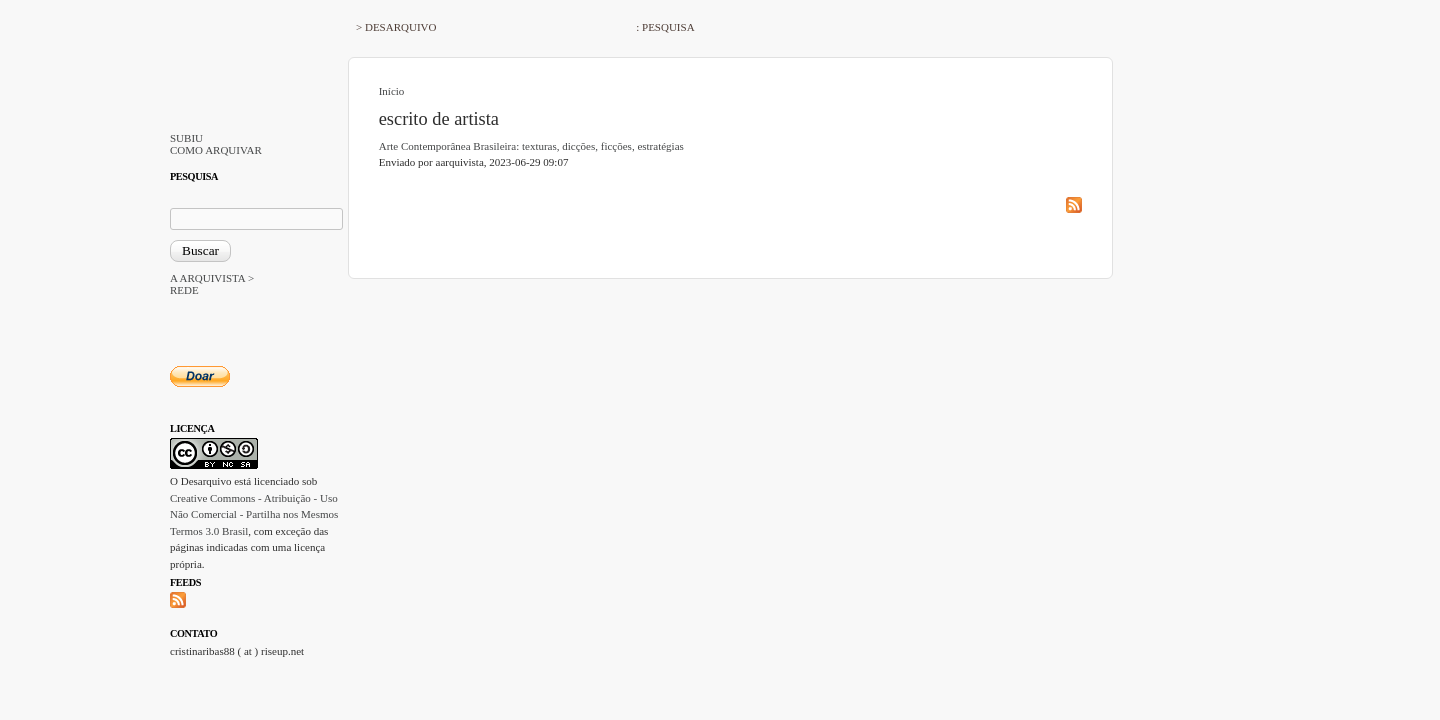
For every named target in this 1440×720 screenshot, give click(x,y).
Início (392, 91)
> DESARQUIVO (396, 27)
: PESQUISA (665, 27)
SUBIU (186, 138)
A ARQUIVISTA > (212, 278)
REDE (184, 290)
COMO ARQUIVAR (216, 150)
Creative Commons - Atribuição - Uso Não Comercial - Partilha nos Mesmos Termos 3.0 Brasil (254, 514)
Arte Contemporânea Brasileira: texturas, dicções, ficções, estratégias (531, 146)
